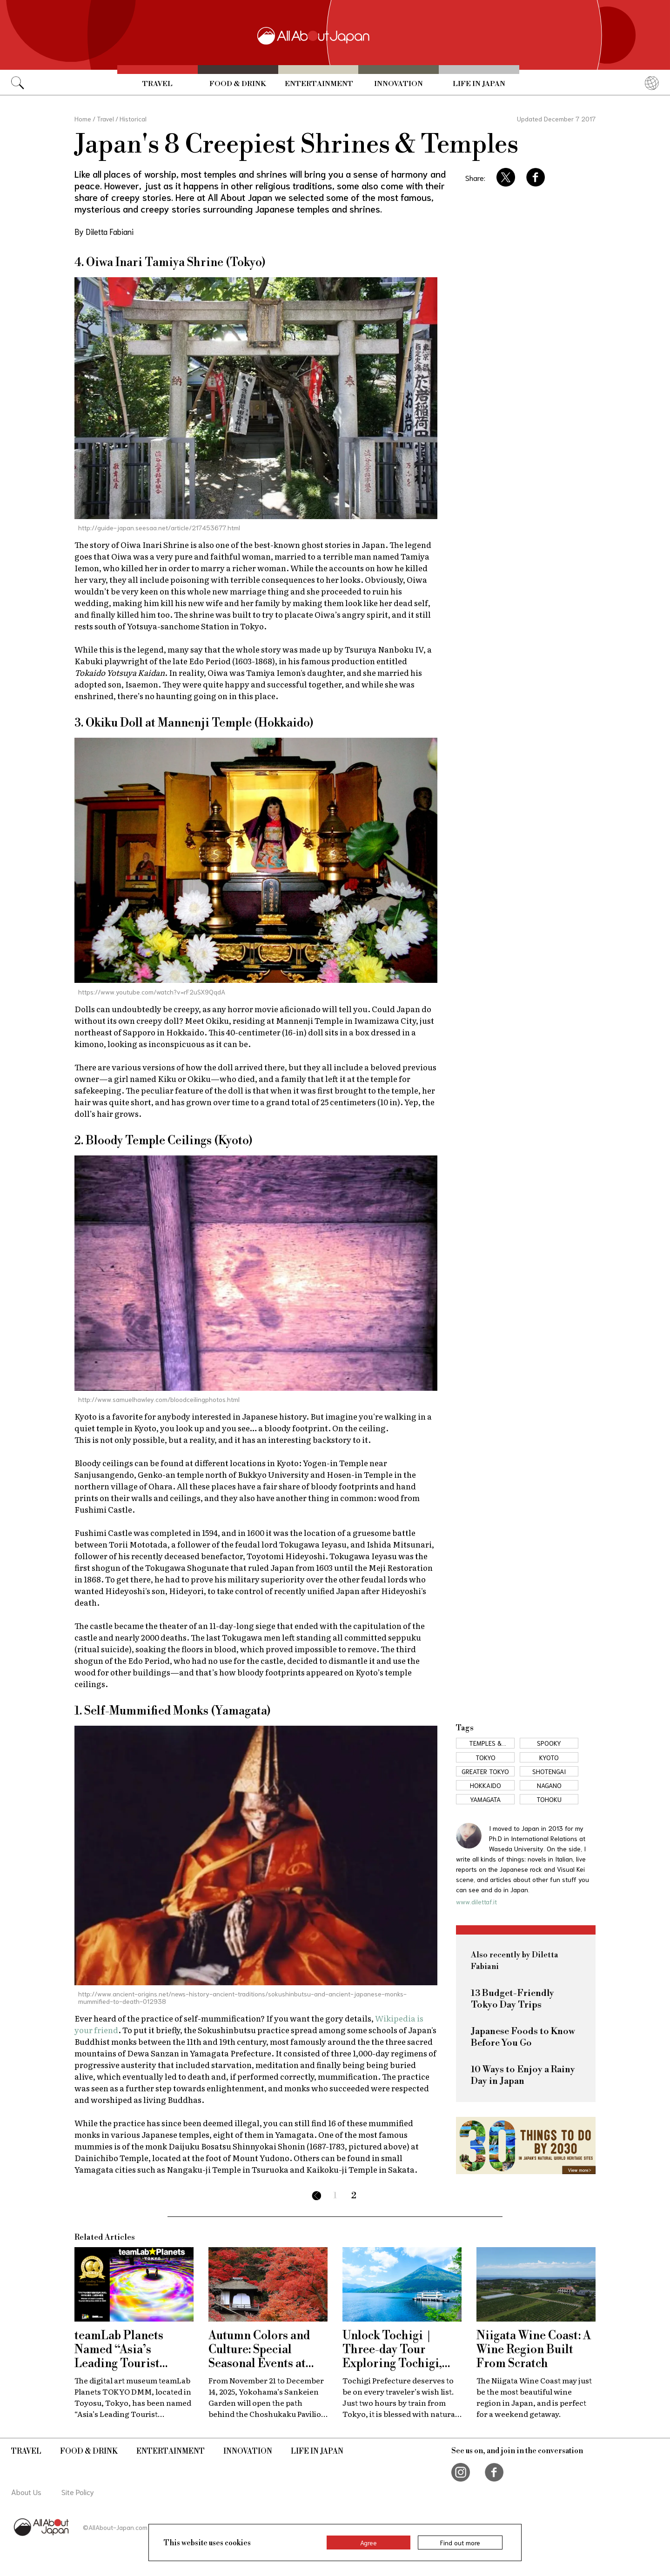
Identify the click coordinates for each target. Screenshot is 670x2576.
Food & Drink (237, 83)
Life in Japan (479, 83)
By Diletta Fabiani (104, 231)
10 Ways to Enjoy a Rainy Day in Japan (523, 2075)
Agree (368, 2542)
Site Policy (77, 2491)
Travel (157, 83)
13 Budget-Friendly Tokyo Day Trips (512, 1999)
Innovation (398, 83)
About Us (26, 2491)
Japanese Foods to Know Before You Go (523, 2037)
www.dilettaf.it (476, 1901)
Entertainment (319, 83)
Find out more (460, 2542)
